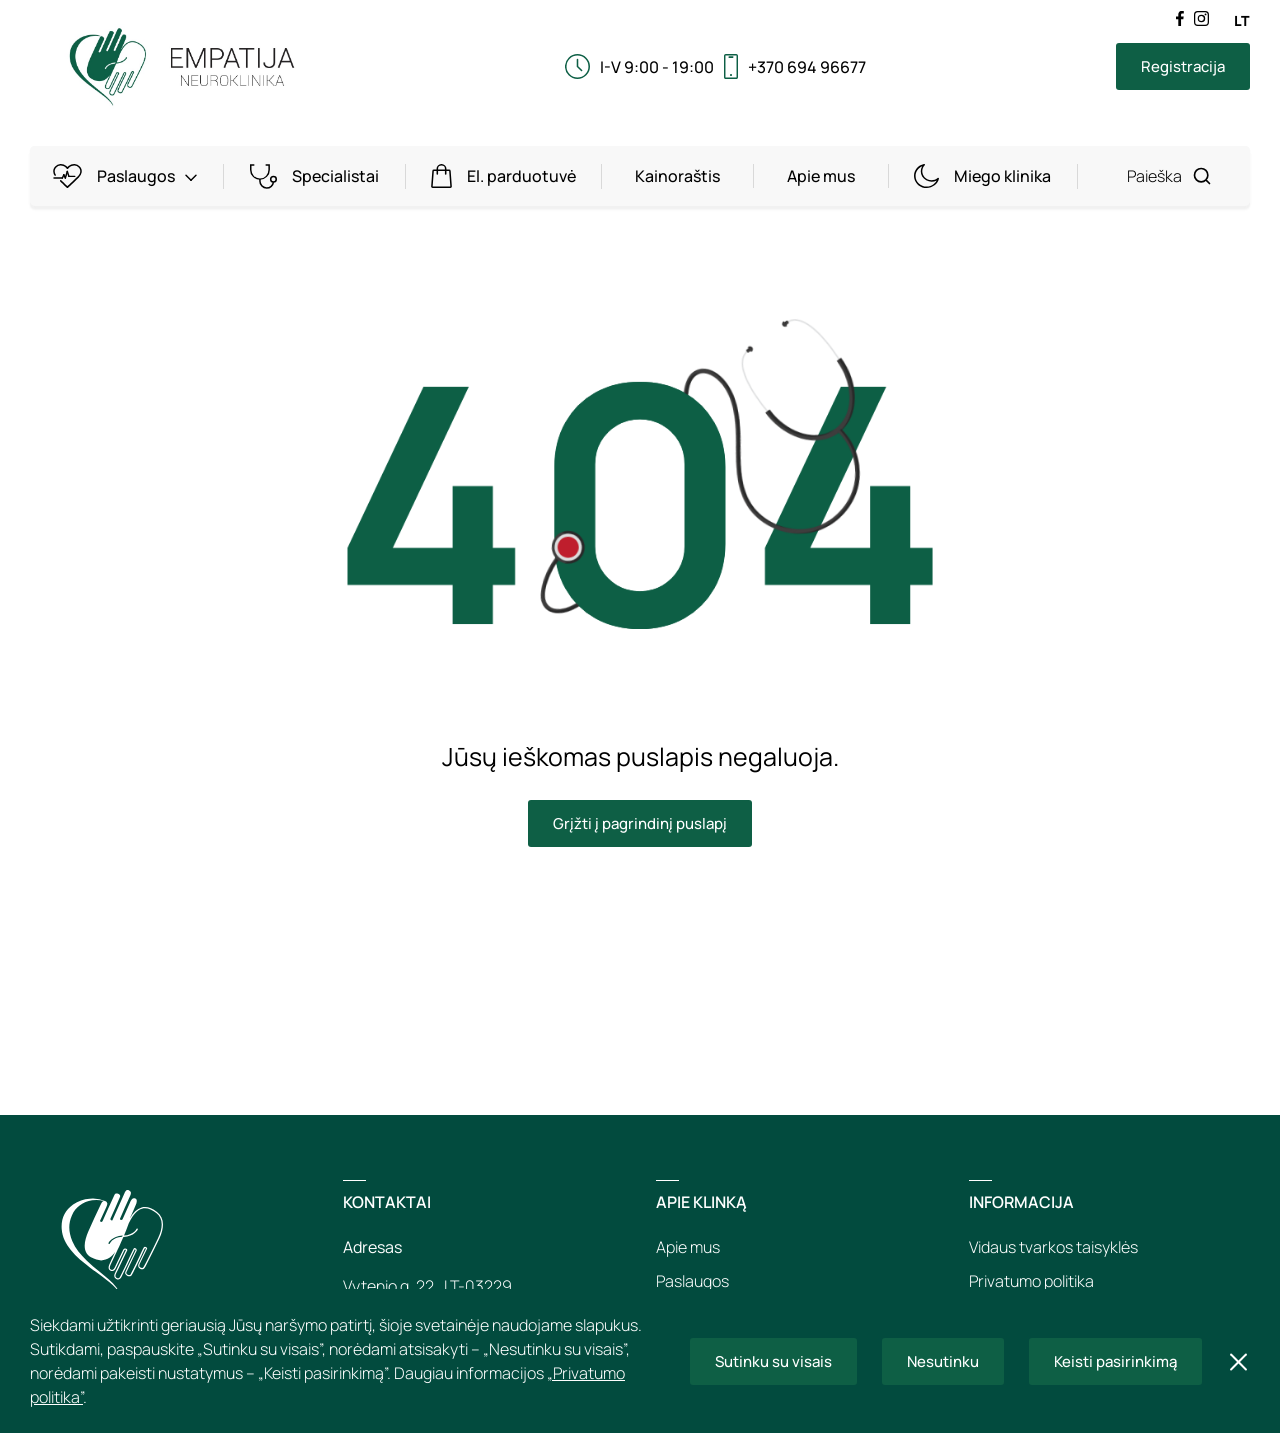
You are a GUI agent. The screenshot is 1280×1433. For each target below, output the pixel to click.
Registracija (1183, 66)
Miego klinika (986, 176)
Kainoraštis (677, 176)
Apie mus (821, 176)
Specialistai (318, 176)
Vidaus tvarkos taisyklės (1053, 1247)
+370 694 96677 (807, 67)
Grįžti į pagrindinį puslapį (640, 823)
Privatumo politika (1031, 1281)
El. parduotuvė (507, 176)
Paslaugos (128, 176)
